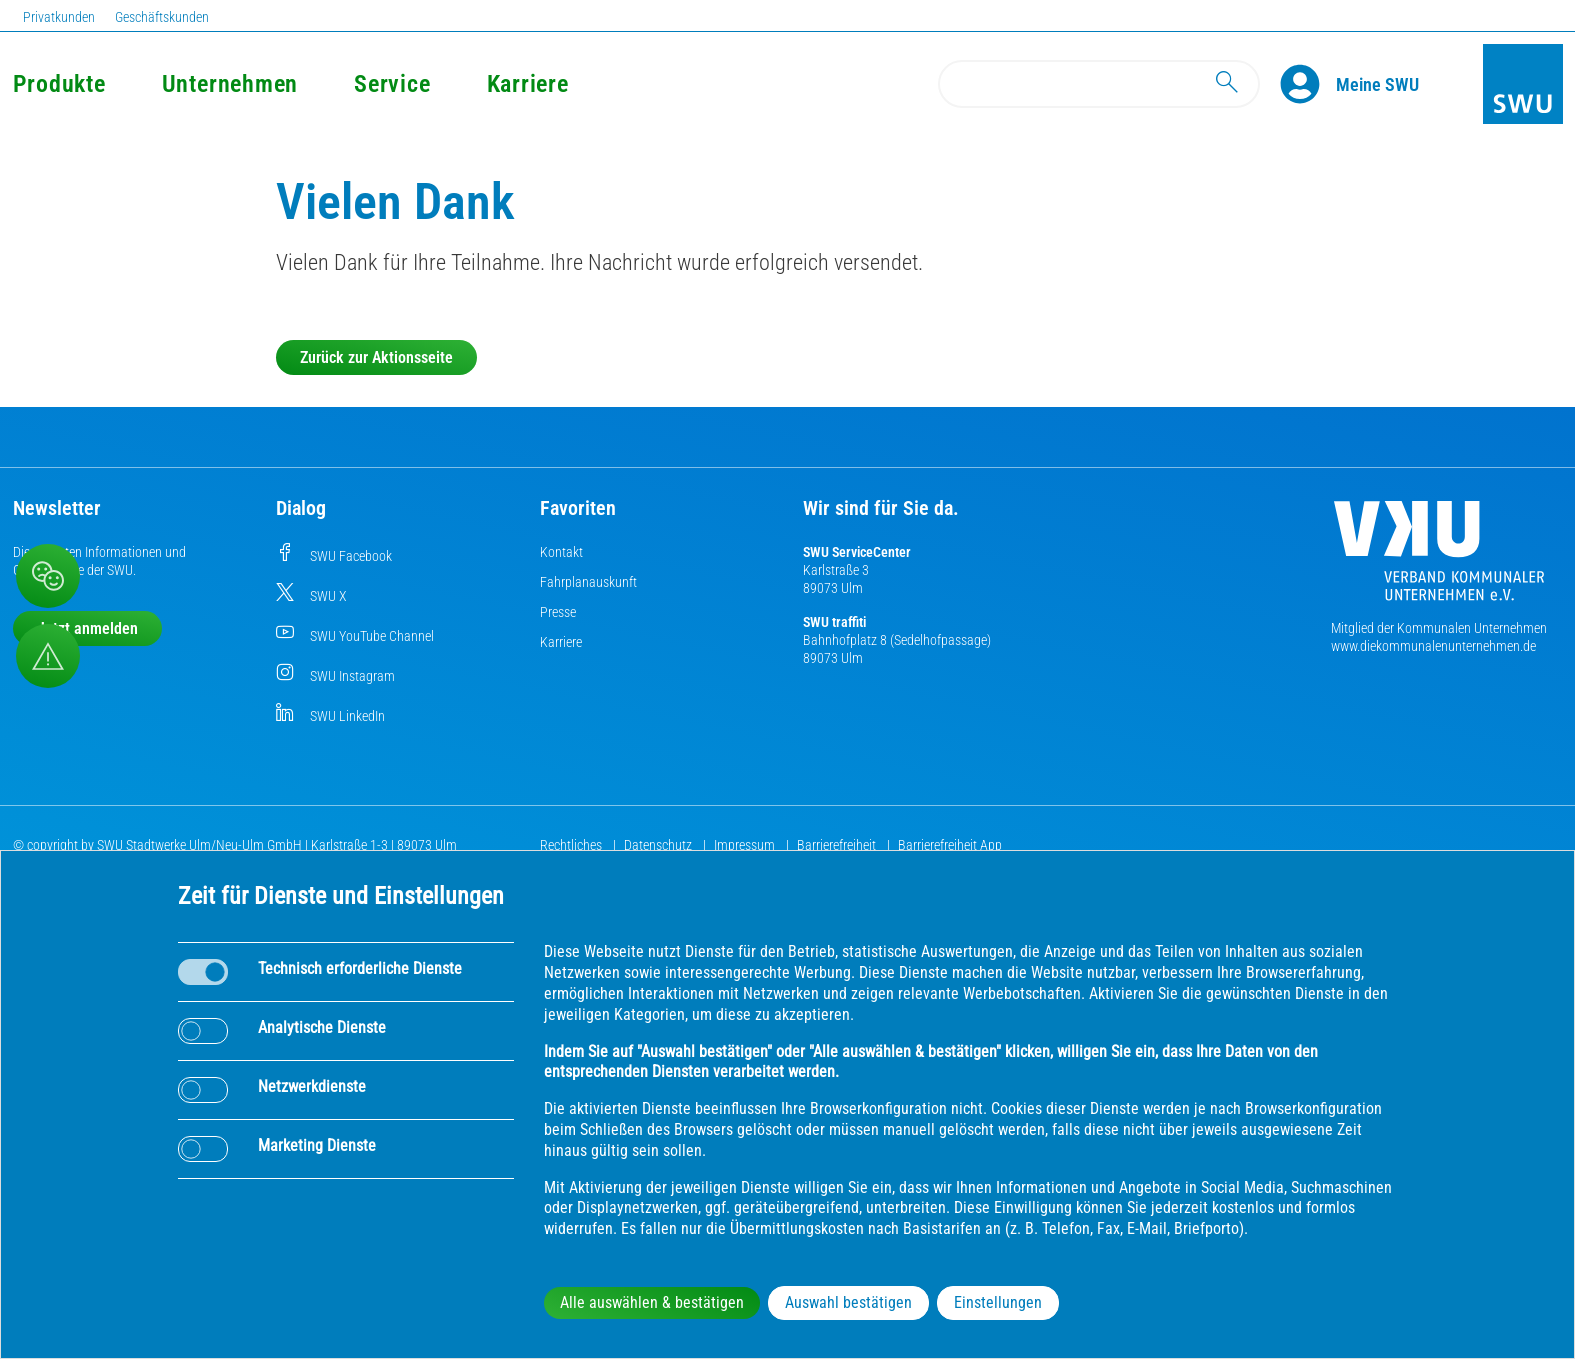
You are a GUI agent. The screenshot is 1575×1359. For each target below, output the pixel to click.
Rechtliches (572, 845)
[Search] (1099, 84)
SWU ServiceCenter (857, 552)
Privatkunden (59, 17)
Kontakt (561, 552)
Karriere (528, 84)
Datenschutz (659, 845)
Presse (558, 612)
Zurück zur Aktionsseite (376, 357)
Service (392, 84)
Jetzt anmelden (87, 628)
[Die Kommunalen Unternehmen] (1439, 558)
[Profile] (1308, 84)
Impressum (746, 845)
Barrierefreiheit (838, 845)
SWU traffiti (834, 622)
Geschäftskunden (162, 17)
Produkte (59, 84)
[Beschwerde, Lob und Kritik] (48, 576)
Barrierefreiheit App (950, 845)
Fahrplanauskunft (588, 582)
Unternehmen (230, 84)
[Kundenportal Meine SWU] (1377, 84)
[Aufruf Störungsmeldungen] (48, 656)
